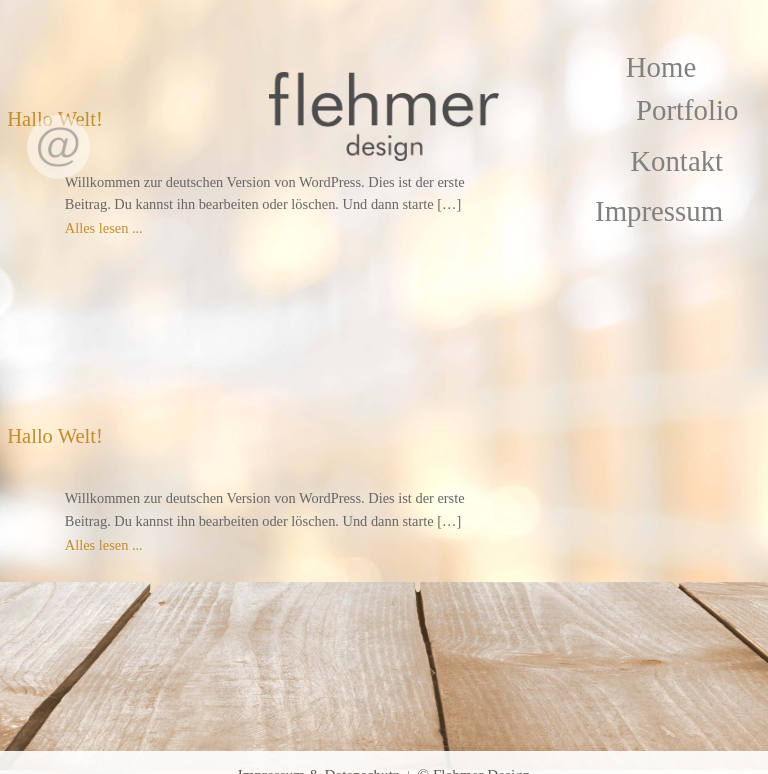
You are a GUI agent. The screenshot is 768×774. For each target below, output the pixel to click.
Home (661, 67)
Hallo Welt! (55, 436)
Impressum (659, 211)
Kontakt (676, 161)
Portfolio (687, 110)
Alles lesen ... (104, 228)
